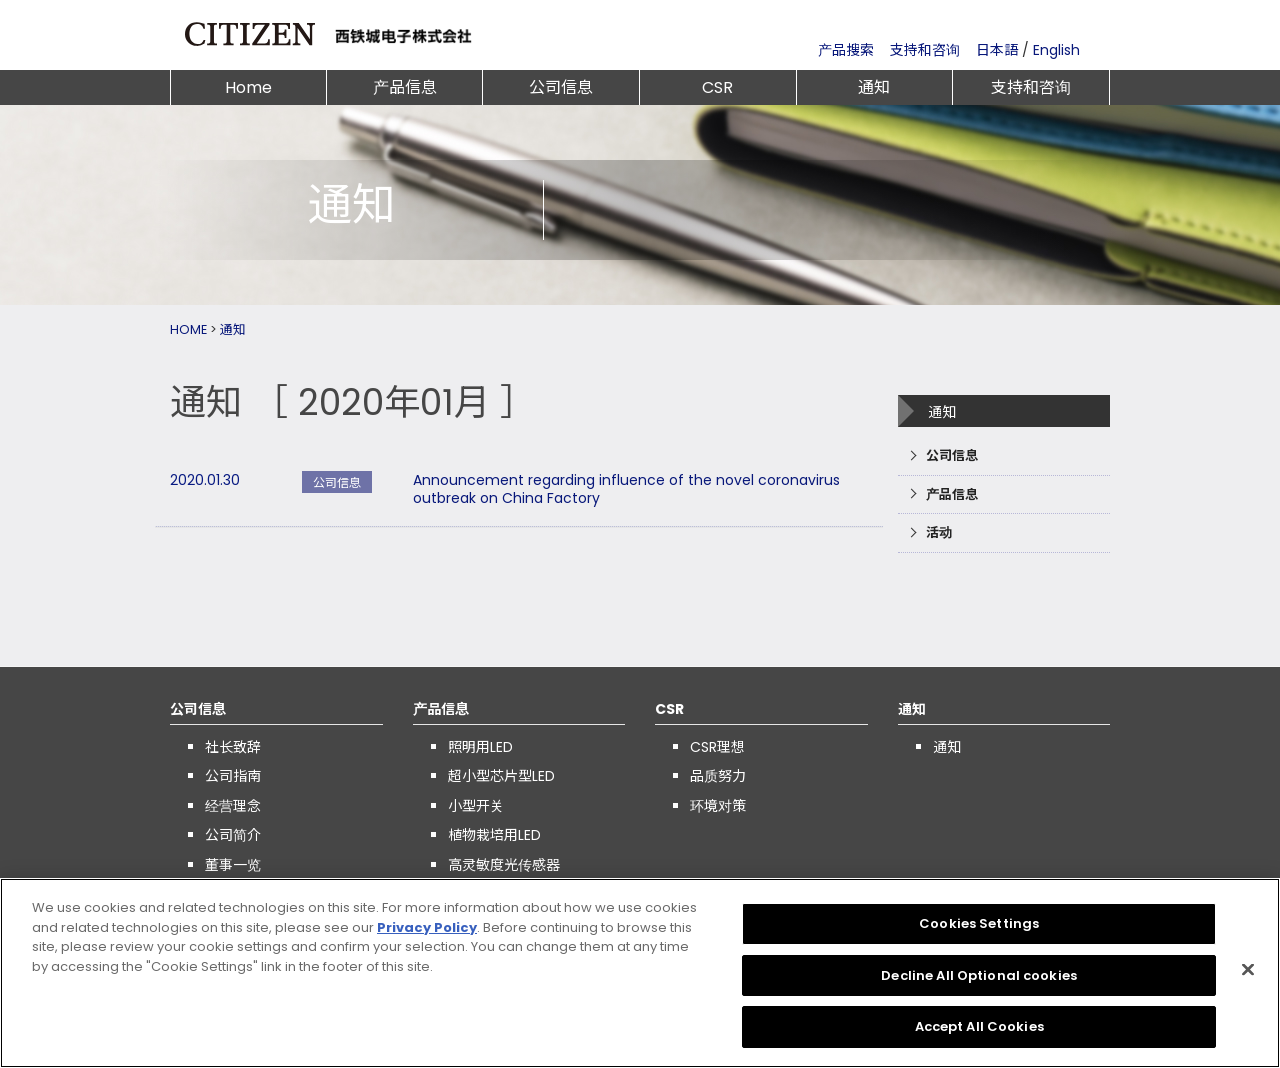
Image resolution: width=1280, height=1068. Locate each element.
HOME (188, 329)
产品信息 (405, 87)
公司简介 (233, 835)
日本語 (997, 50)
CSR (717, 87)
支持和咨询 (925, 50)
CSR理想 (717, 747)
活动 (939, 532)
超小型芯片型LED (501, 776)
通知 (874, 87)
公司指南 (233, 776)
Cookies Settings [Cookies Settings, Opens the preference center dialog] (979, 929)
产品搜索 (846, 50)
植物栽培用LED (494, 835)
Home (248, 87)
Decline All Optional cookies (979, 981)
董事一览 (233, 865)
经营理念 (233, 806)
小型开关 (476, 806)
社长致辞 (233, 747)
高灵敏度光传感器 (504, 865)
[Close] (1248, 976)
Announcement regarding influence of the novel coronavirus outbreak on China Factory (626, 489)
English (1056, 50)
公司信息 (561, 87)
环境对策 (718, 806)
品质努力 (718, 776)
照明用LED (480, 747)
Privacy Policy (427, 933)
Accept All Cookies (979, 1033)
